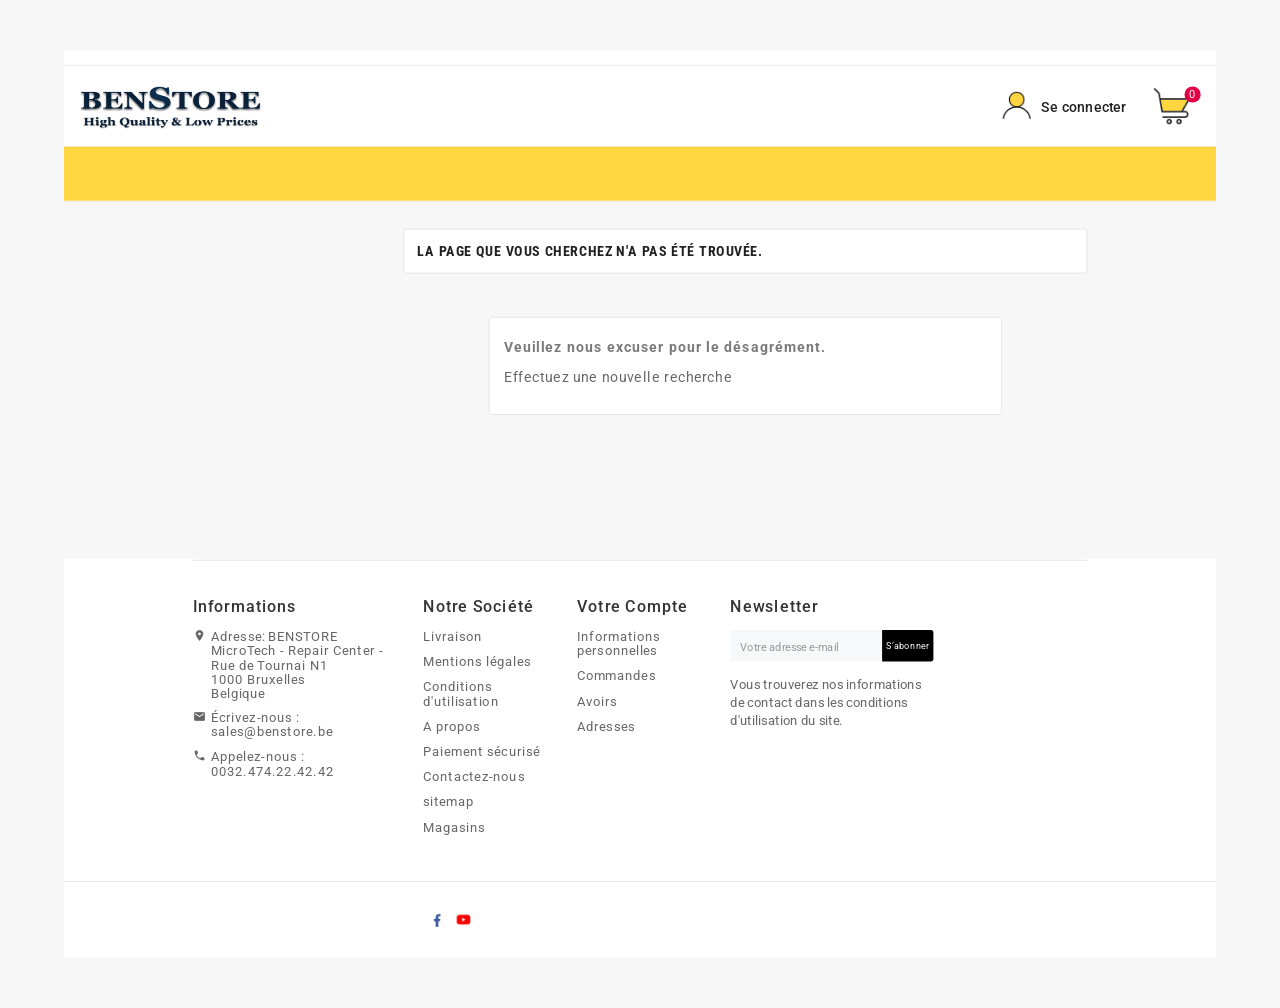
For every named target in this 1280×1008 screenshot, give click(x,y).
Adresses (606, 726)
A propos (452, 726)
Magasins (454, 827)
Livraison (452, 636)
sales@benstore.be (272, 732)
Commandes (616, 676)
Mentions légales (477, 661)
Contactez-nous (474, 777)
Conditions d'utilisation (461, 694)
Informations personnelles (619, 643)
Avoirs (597, 701)
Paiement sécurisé (481, 751)
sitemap (448, 802)
